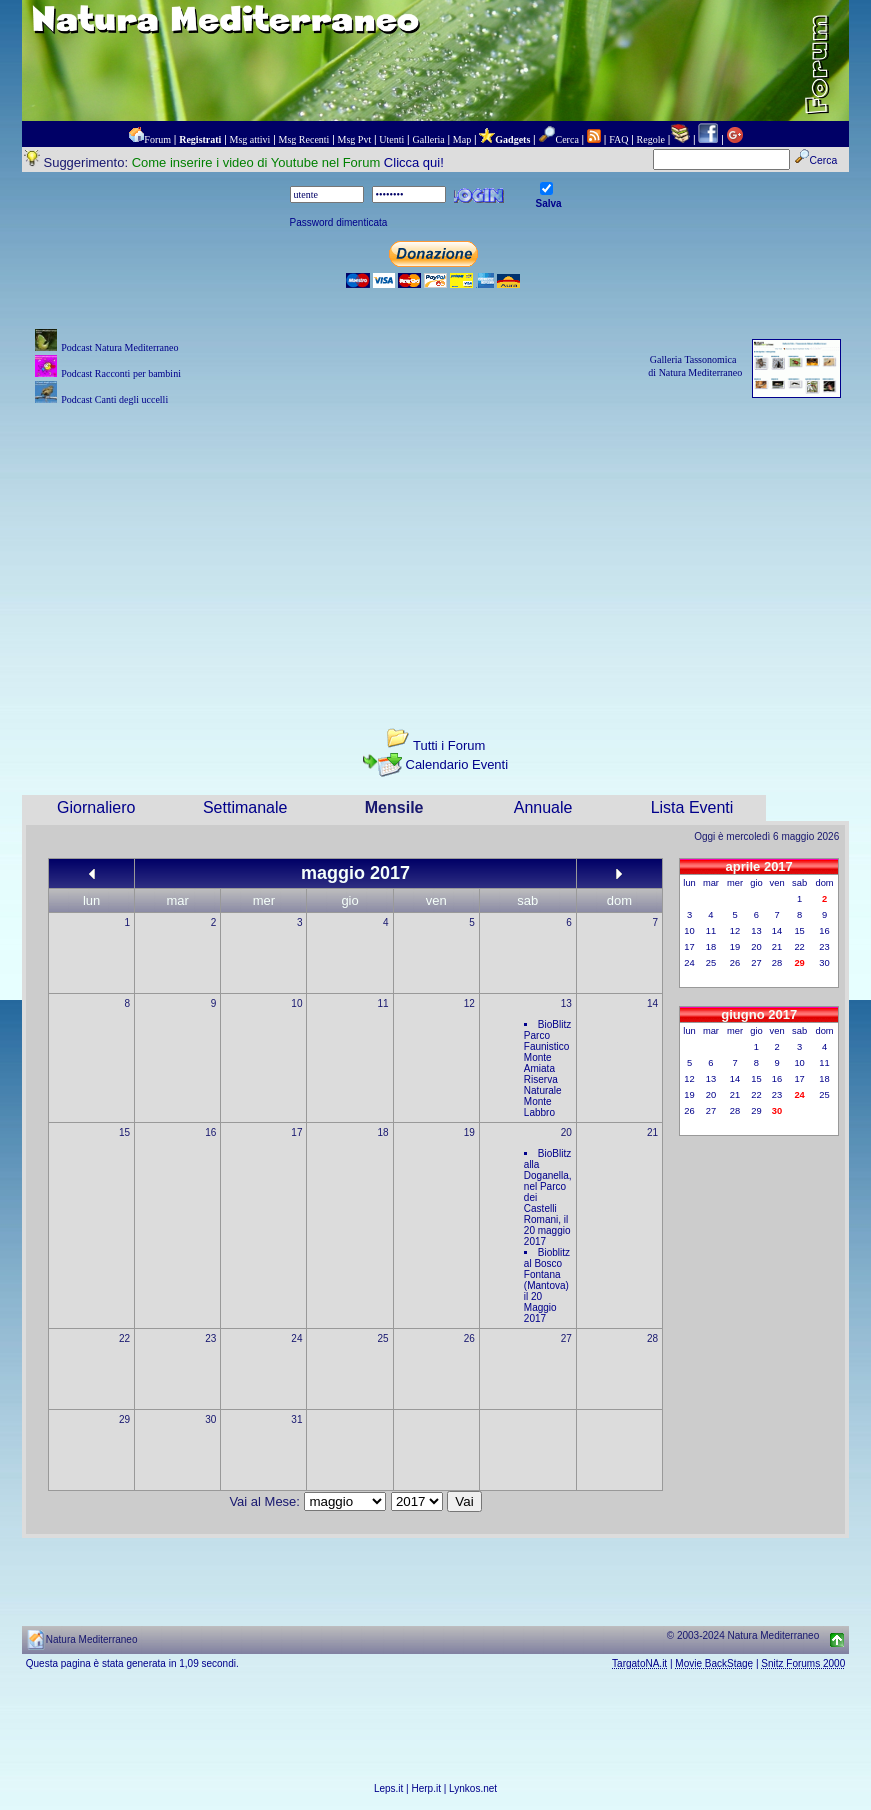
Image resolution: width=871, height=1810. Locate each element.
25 (383, 1338)
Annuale (543, 807)
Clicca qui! (414, 162)
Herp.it (426, 1788)
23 (210, 1338)
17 (296, 1132)
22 (124, 1338)
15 (124, 1132)
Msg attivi (250, 139)
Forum (157, 139)
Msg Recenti (304, 139)
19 (469, 1132)
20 (566, 1132)
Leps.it (388, 1788)
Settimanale (245, 807)
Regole (651, 139)
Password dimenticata (339, 222)
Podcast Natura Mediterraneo (119, 347)
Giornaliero (96, 807)
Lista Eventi (692, 807)
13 (566, 1003)
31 (296, 1419)
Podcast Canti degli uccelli (114, 399)
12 (469, 1003)
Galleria (428, 139)
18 (383, 1132)
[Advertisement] (435, 550)
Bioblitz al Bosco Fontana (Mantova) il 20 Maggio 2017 (547, 1285)
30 (210, 1419)
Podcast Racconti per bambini (121, 373)
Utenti (391, 139)
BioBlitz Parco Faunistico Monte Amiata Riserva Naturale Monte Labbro (547, 1068)
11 (383, 1003)
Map (462, 139)
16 (210, 1132)
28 (652, 1338)
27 (566, 1338)
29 (124, 1419)
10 (296, 1003)
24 (296, 1338)
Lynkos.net (473, 1788)
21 (652, 1132)
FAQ (618, 139)
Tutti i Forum (449, 745)
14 (652, 1003)
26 (469, 1338)
